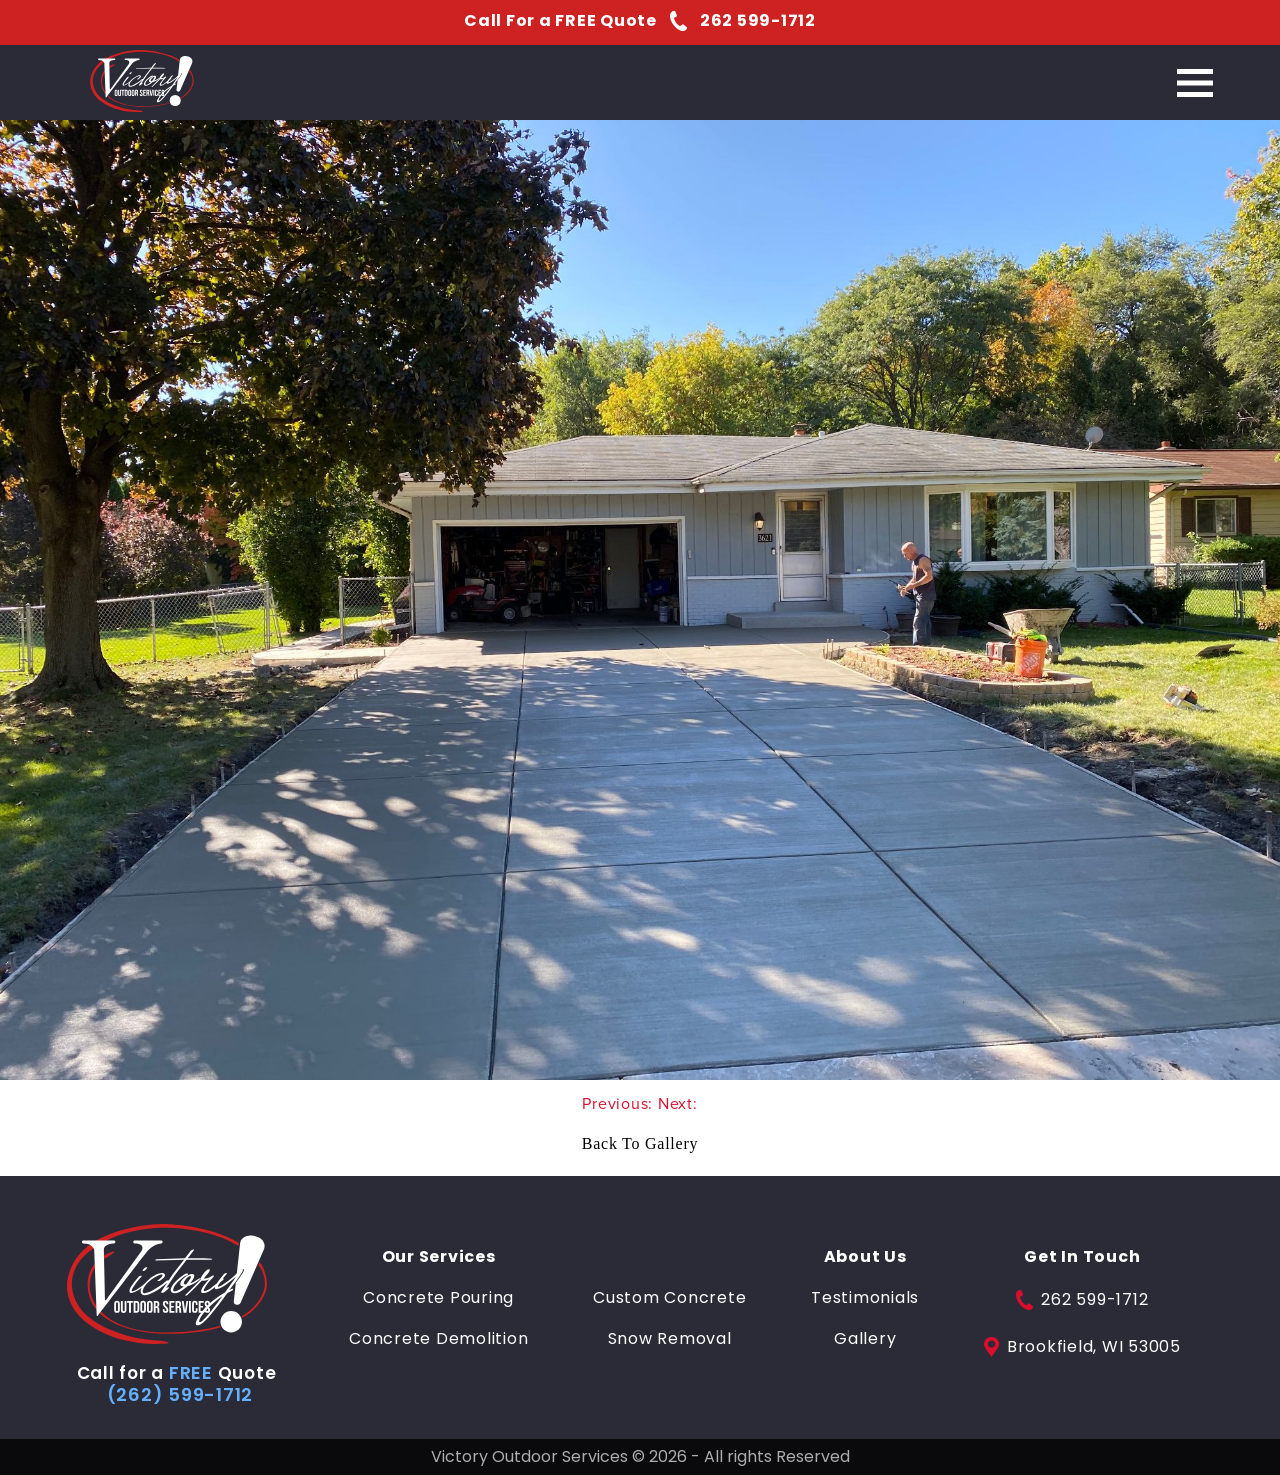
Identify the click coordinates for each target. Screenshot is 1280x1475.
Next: (678, 1103)
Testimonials (865, 1298)
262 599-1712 (1082, 1300)
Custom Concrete (669, 1298)
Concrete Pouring (438, 1298)
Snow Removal (670, 1339)
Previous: (620, 1103)
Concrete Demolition (438, 1339)
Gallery (865, 1339)
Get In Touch (1082, 1257)
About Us (865, 1257)
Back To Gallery (640, 1143)
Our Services (439, 1257)
